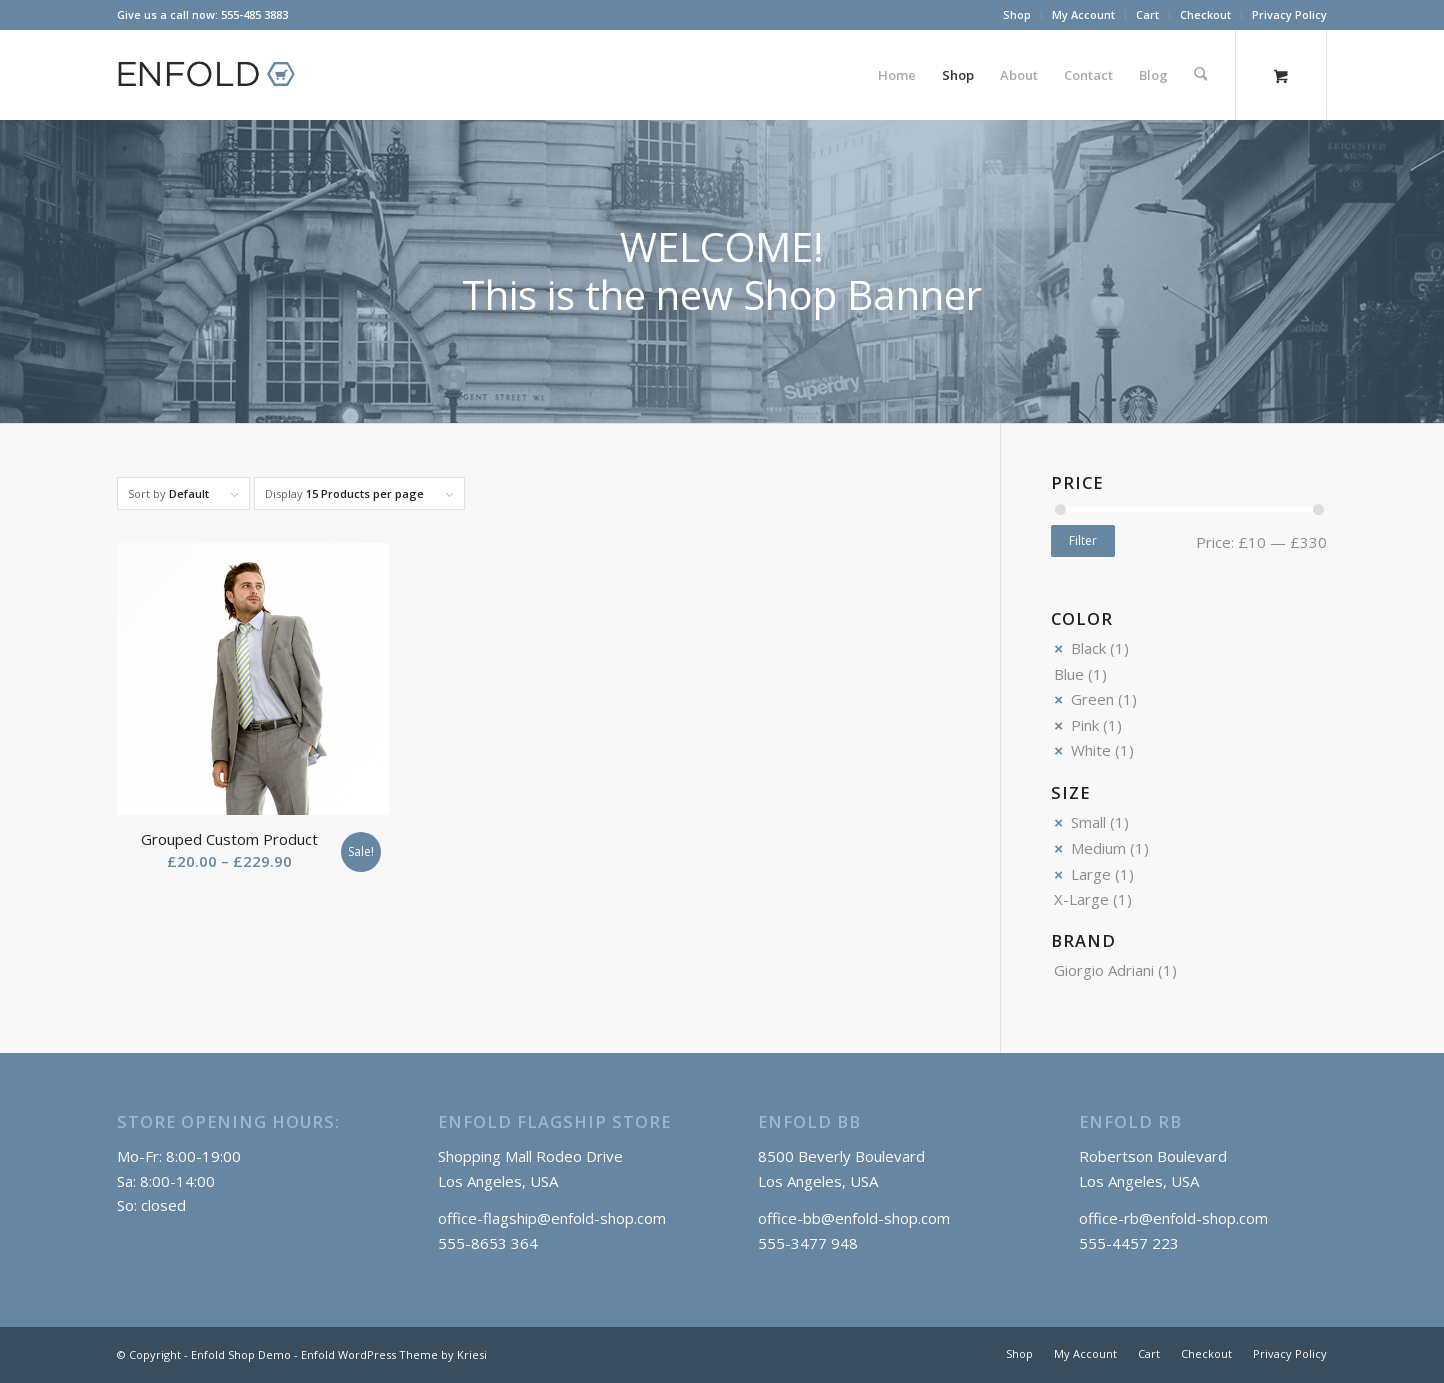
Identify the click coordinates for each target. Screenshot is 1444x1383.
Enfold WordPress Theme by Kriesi (394, 1354)
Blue (1069, 674)
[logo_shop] (215, 75)
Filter (1083, 540)
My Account (1083, 14)
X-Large (1081, 899)
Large (1091, 874)
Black (1088, 648)
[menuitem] (1017, 15)
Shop (1017, 14)
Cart (1147, 14)
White (1091, 750)
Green (1092, 699)
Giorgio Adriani (1104, 970)
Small (1088, 822)
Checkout (1205, 14)
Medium (1098, 848)
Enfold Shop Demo (241, 1354)
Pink (1085, 725)
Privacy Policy (1289, 14)
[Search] (1200, 75)
